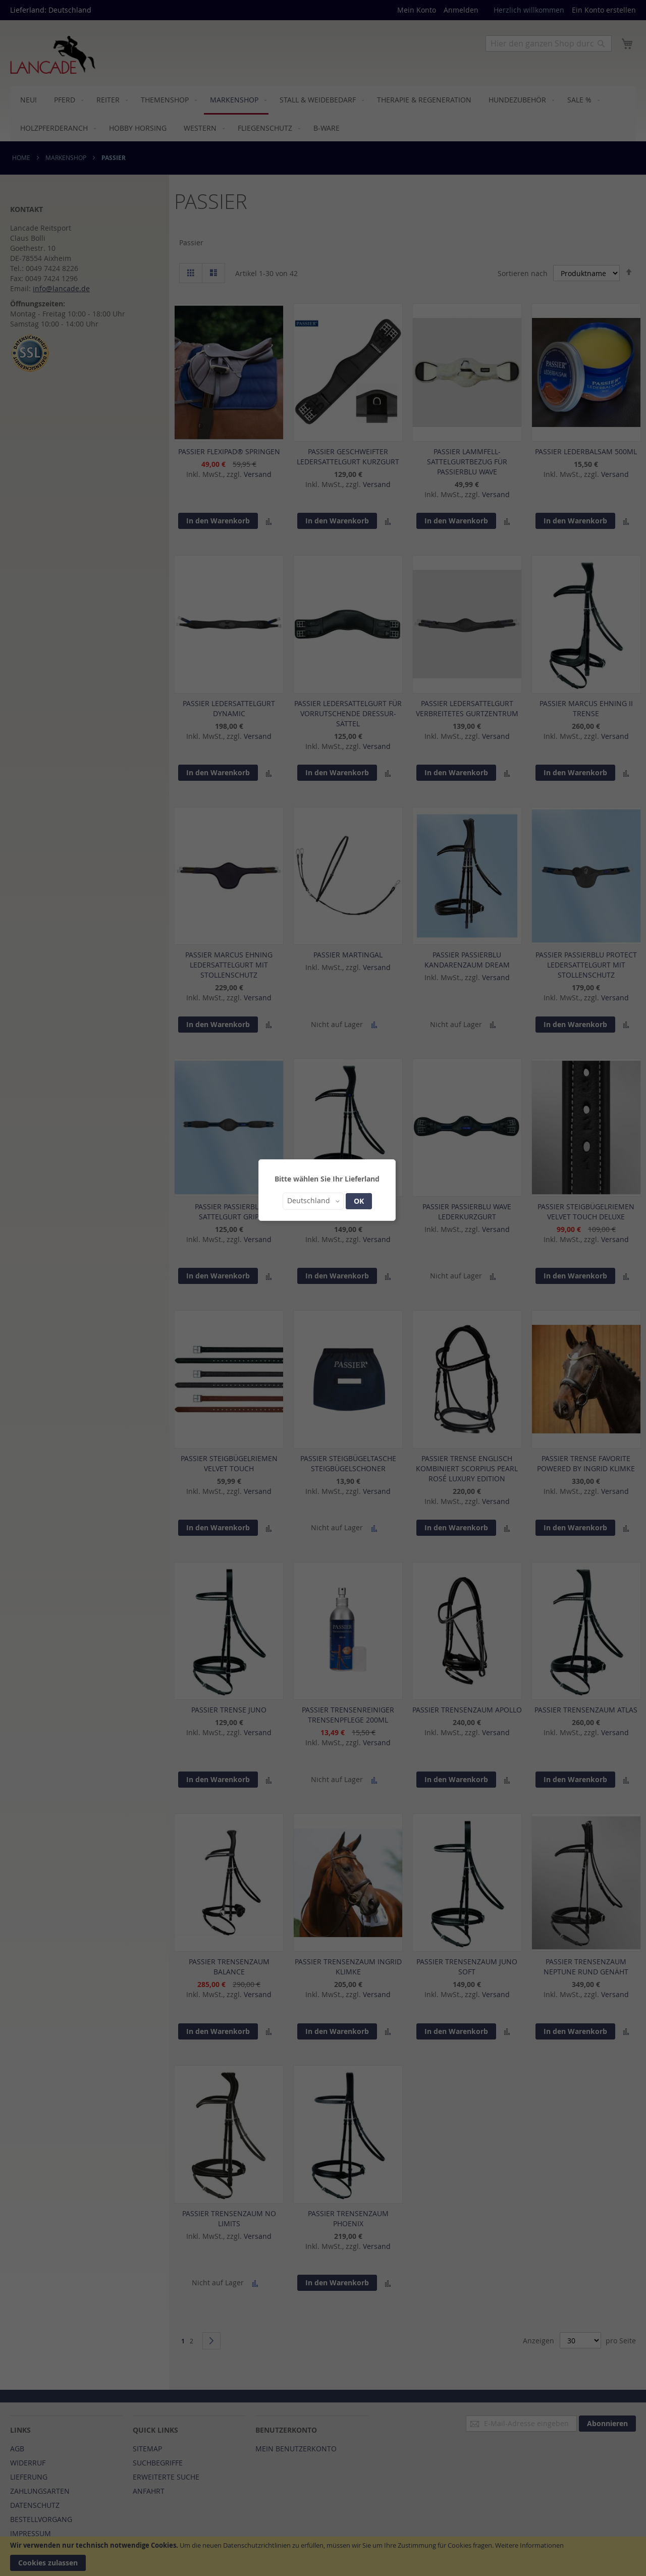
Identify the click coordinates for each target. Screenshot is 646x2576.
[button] (313, 1201)
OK (359, 1201)
